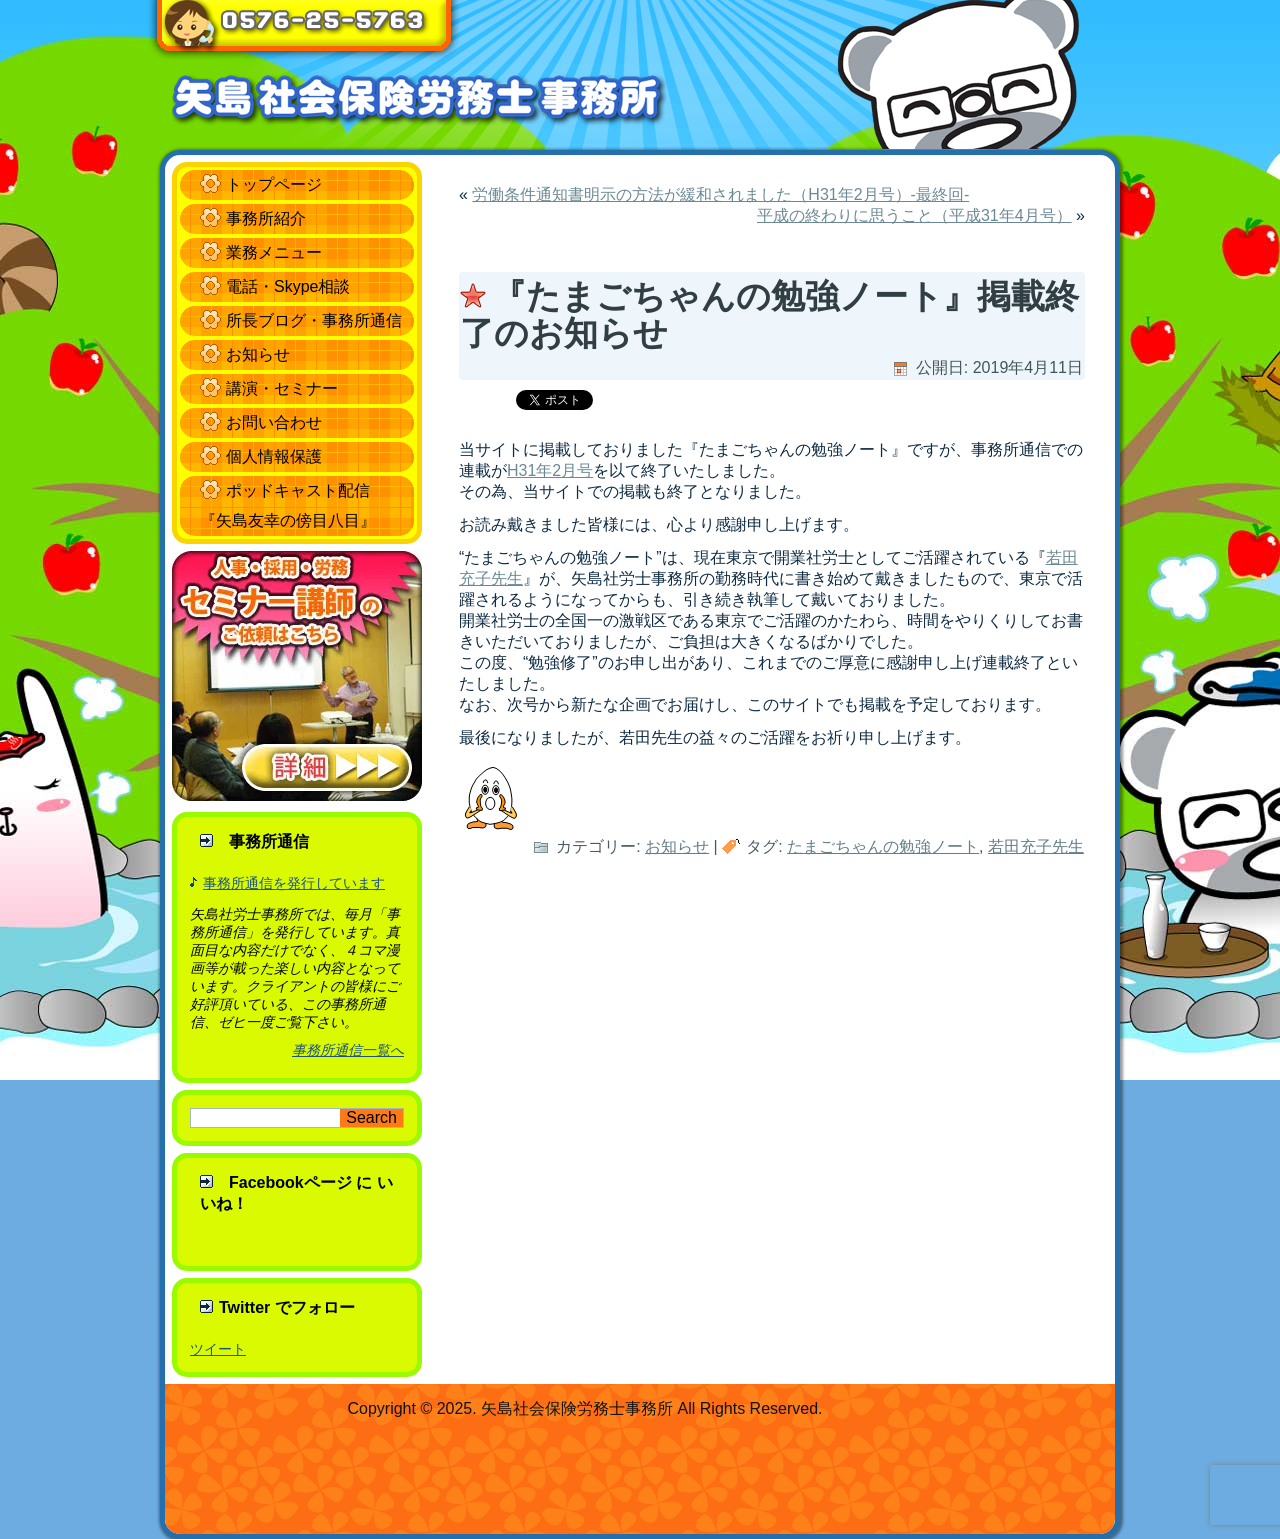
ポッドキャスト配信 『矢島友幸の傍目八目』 (288, 505)
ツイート (218, 1349)
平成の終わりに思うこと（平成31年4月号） (914, 215)
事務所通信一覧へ (348, 1050)
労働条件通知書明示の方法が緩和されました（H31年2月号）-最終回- (720, 194)
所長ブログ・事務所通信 (314, 320)
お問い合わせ (274, 422)
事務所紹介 (266, 218)
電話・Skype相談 (288, 286)
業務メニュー (274, 252)
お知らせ (258, 354)
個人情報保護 (274, 456)
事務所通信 (269, 841)
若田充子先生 (1036, 846)
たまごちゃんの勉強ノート (883, 846)
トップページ (274, 184)
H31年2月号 (550, 470)
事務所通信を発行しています (294, 883)
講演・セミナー (282, 388)
